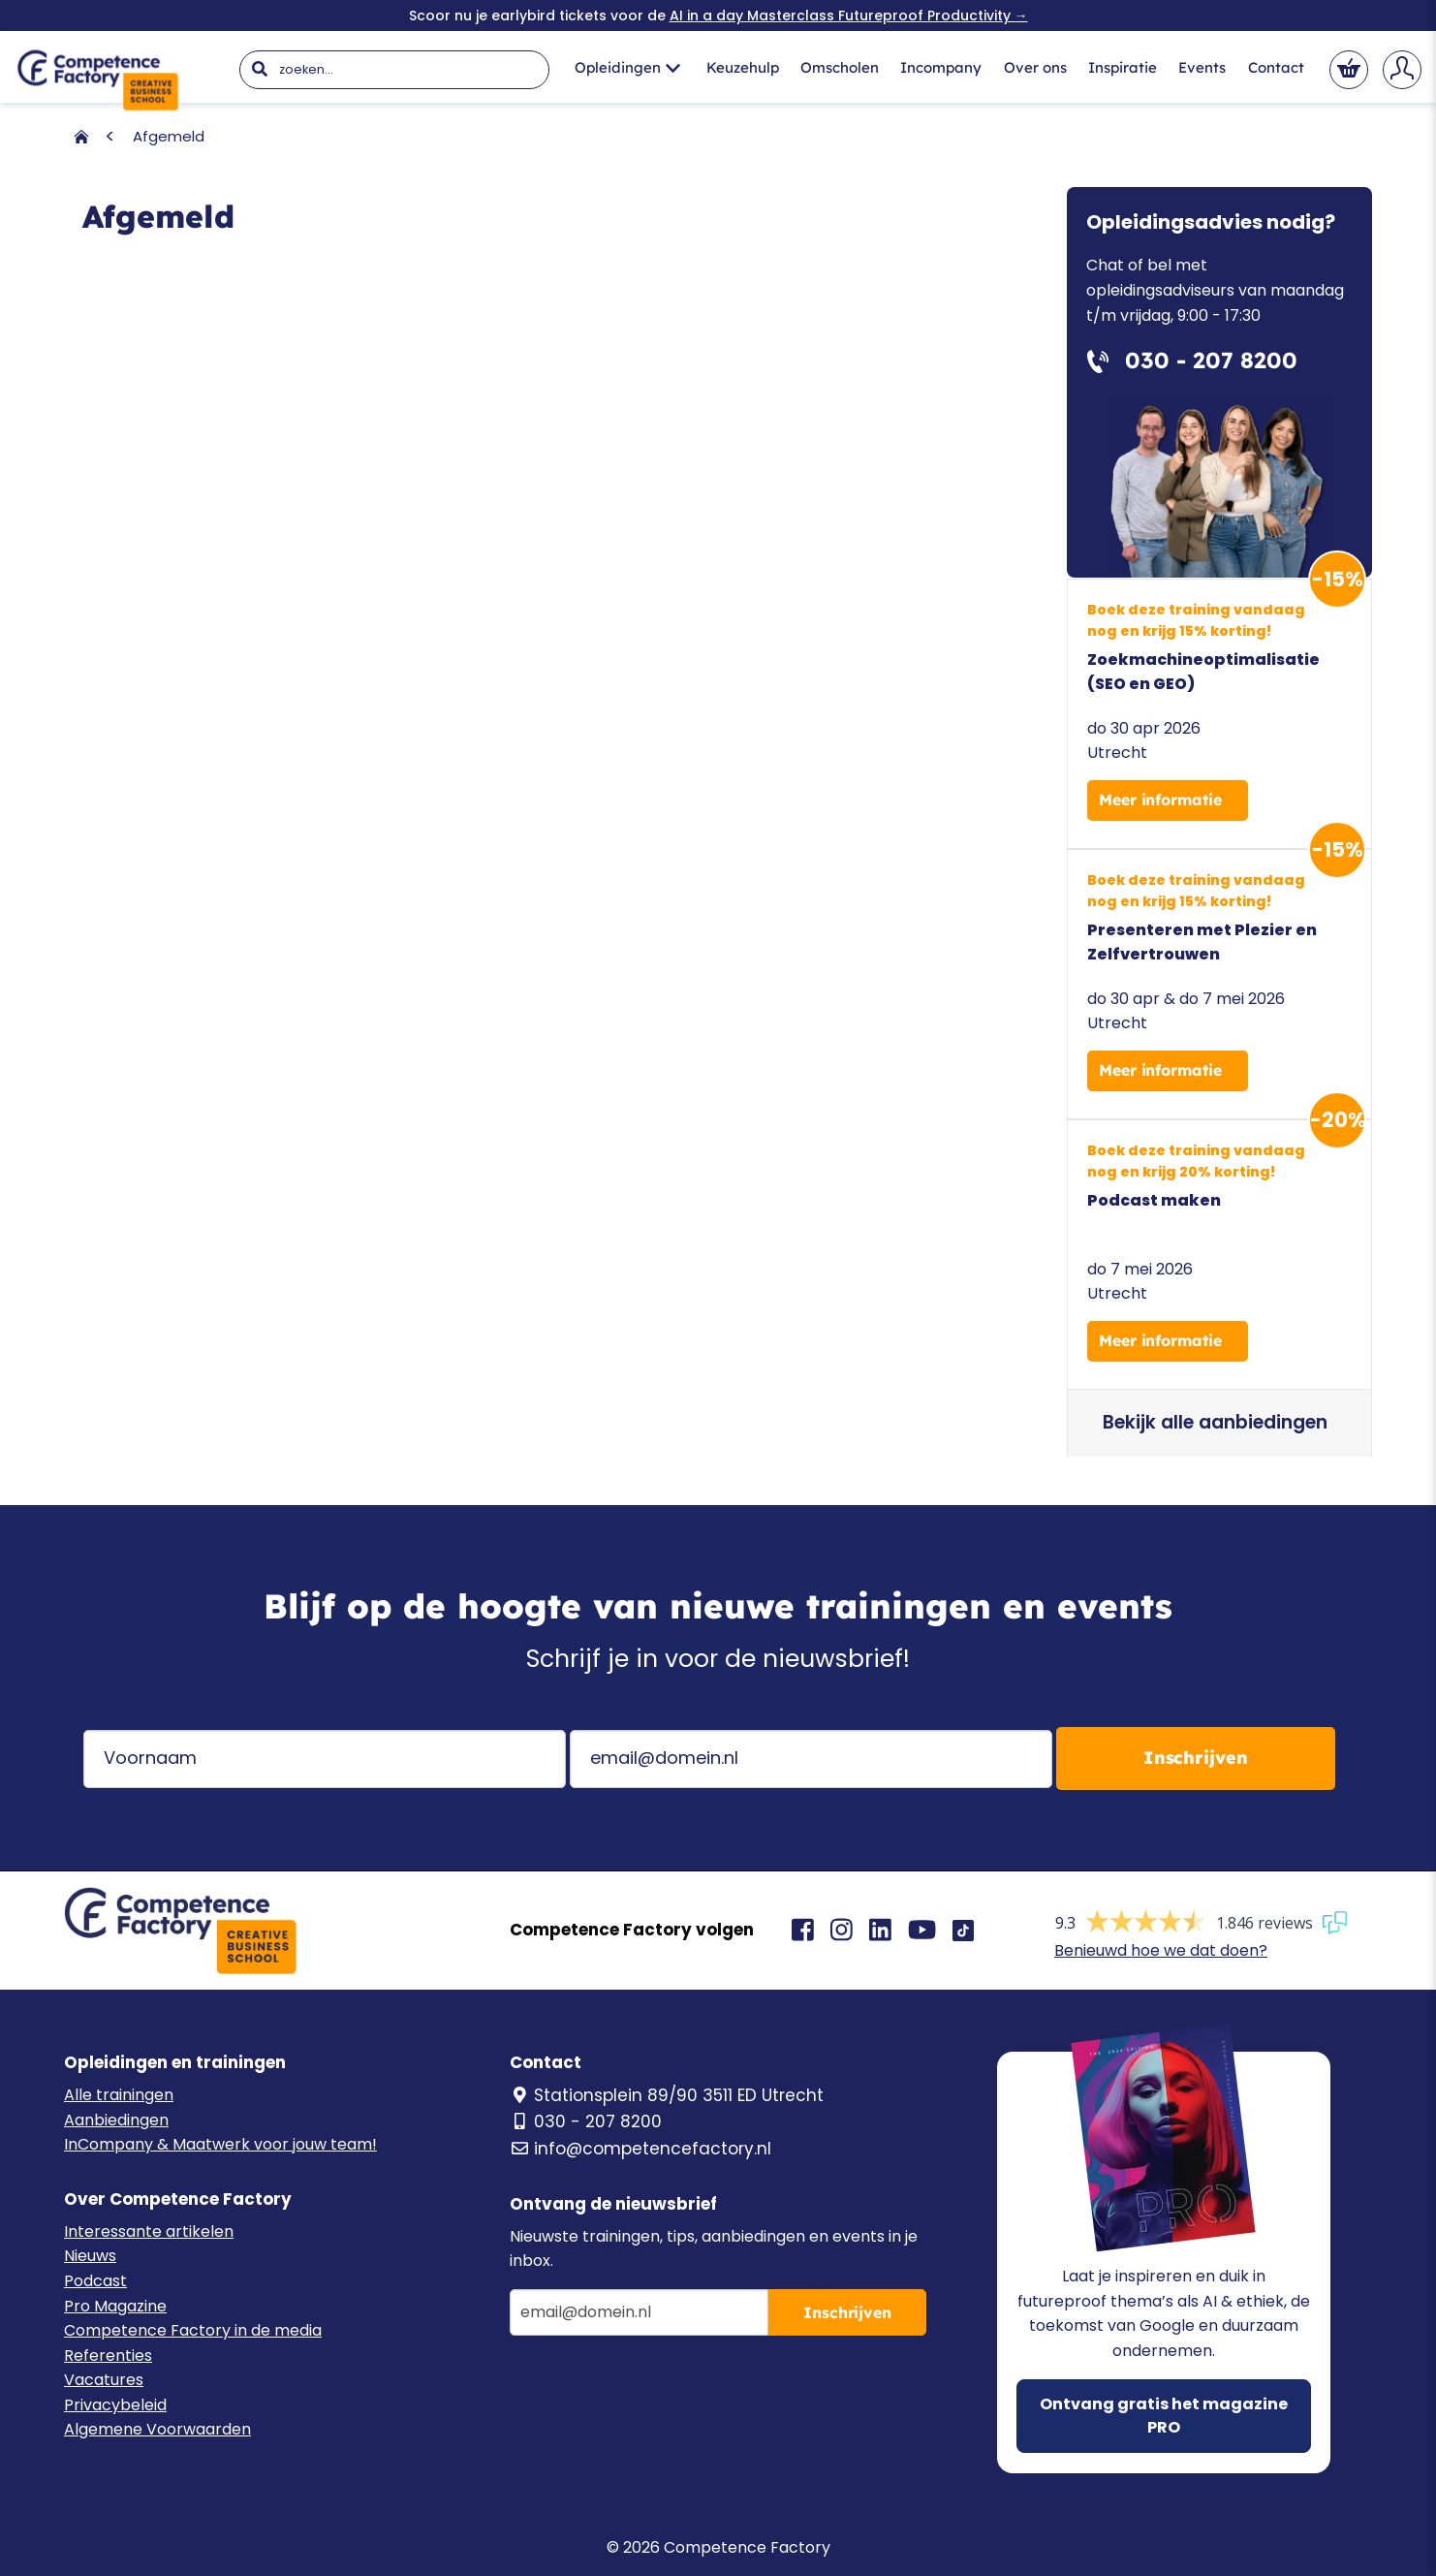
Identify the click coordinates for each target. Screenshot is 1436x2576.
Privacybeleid (115, 2405)
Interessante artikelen (149, 2231)
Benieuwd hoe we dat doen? (1160, 1950)
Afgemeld (168, 136)
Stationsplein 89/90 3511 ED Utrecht (667, 2095)
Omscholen (839, 67)
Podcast (95, 2281)
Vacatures (103, 2380)
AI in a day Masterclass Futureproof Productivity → (849, 15)
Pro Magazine (115, 2306)
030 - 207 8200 (586, 2121)
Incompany (941, 67)
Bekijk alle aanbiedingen (1215, 1422)
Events (1202, 67)
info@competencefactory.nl (640, 2148)
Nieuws (90, 2256)
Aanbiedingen (116, 2120)
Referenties (108, 2355)
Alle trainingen (118, 2095)
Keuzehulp (742, 67)
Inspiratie (1122, 67)
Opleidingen (627, 67)
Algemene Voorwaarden (157, 2429)
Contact (1276, 67)
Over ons (1035, 67)
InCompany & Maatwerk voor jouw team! (220, 2144)
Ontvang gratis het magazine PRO (1164, 2415)
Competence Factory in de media (193, 2330)
